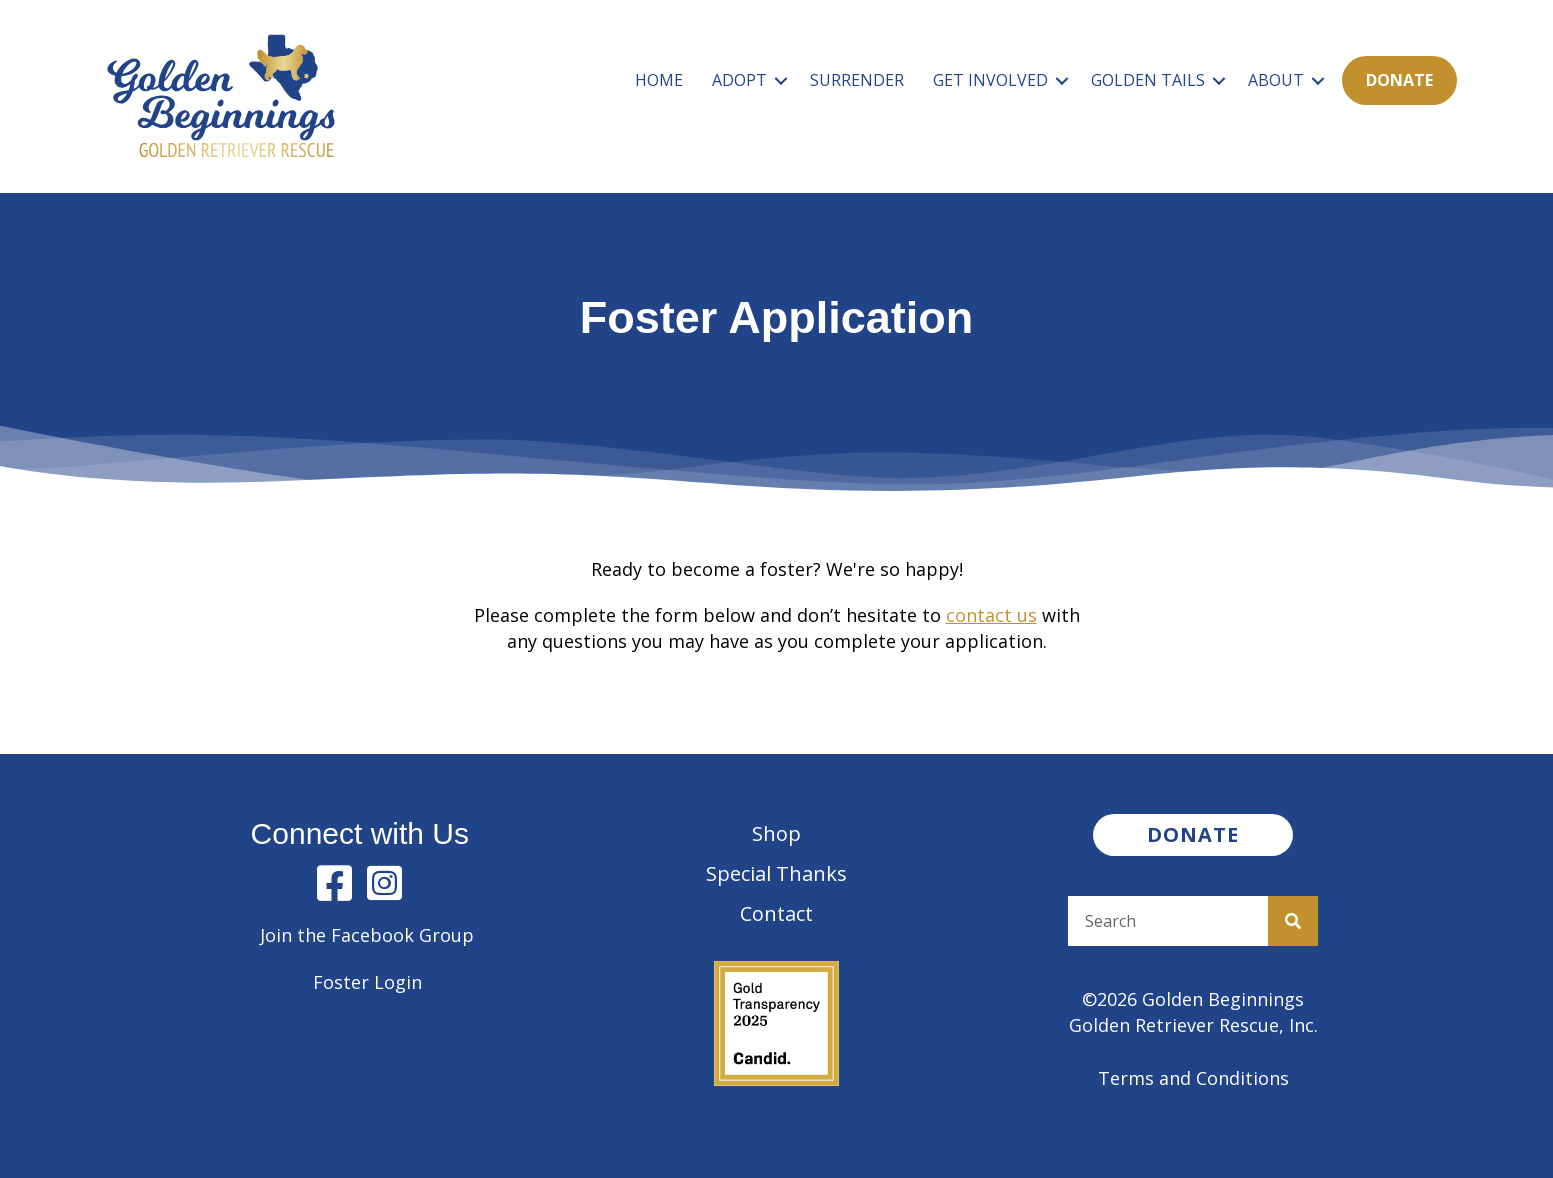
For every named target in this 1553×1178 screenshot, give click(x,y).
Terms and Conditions (1193, 1078)
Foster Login (367, 982)
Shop (776, 833)
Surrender (857, 80)
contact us (991, 615)
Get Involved (990, 80)
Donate (1399, 80)
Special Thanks (776, 873)
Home (659, 80)
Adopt (739, 80)
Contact (776, 913)
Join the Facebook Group (367, 935)
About (1276, 80)
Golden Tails (1148, 80)
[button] (781, 80)
